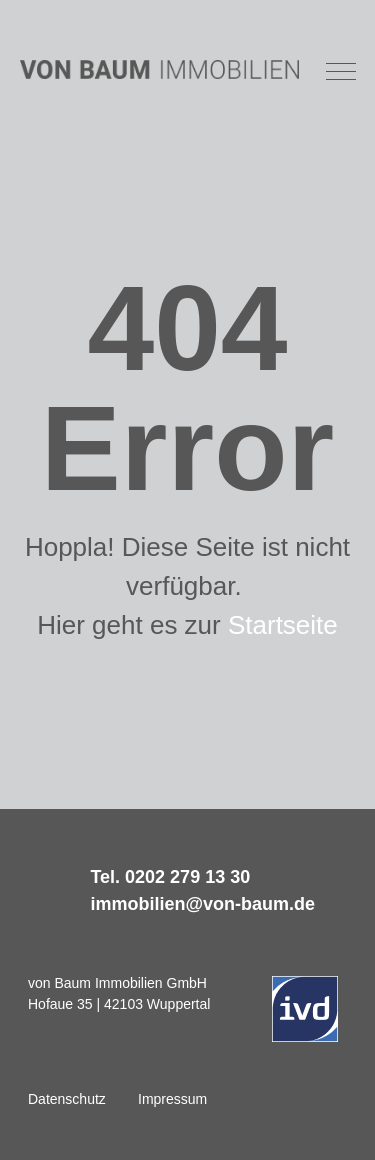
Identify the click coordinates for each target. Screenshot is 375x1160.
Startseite (283, 625)
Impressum (172, 1099)
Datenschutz (67, 1099)
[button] (341, 69)
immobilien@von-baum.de (202, 904)
